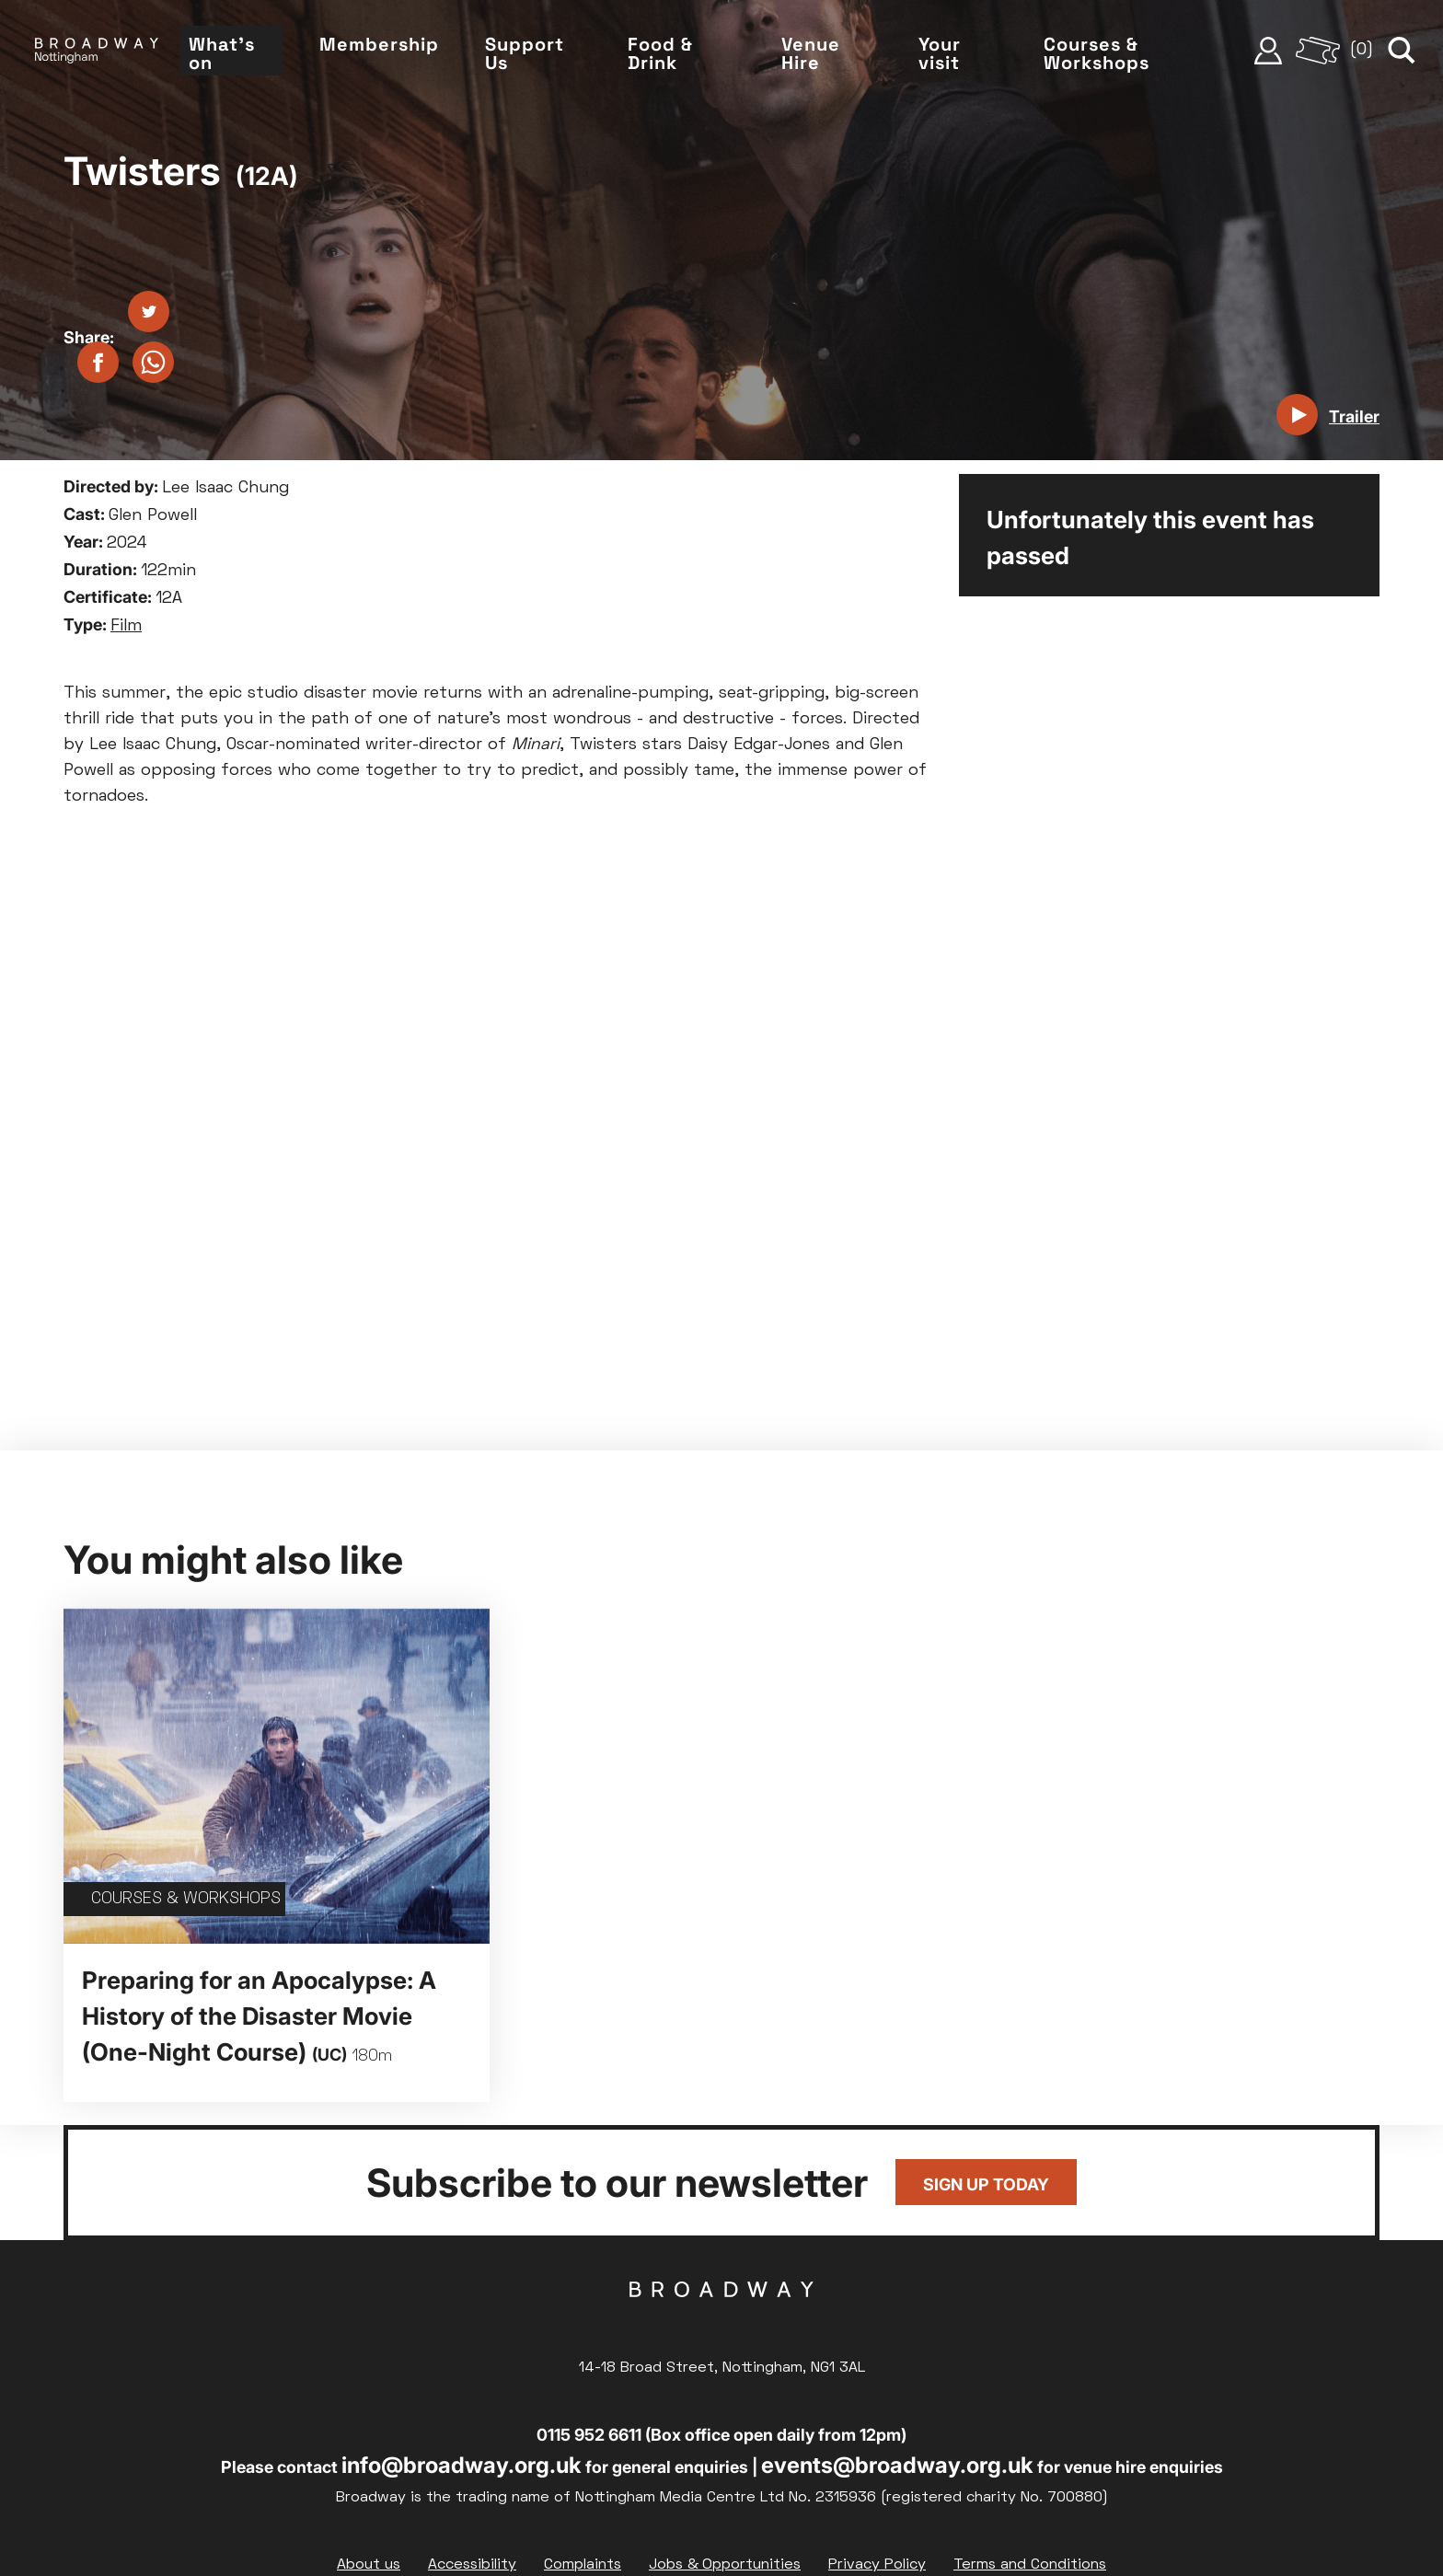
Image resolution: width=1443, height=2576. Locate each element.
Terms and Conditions (1029, 2565)
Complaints (582, 2565)
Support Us (524, 53)
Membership (379, 44)
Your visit (939, 53)
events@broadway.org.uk (897, 2465)
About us (368, 2565)
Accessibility (472, 2565)
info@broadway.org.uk (461, 2465)
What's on (222, 53)
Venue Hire (810, 53)
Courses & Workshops (1096, 53)
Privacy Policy (877, 2565)
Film (126, 626)
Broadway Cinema (721, 2318)
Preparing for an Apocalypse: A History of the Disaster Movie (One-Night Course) (259, 2016)
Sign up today (986, 2184)
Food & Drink (660, 53)
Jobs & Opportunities (725, 2565)
